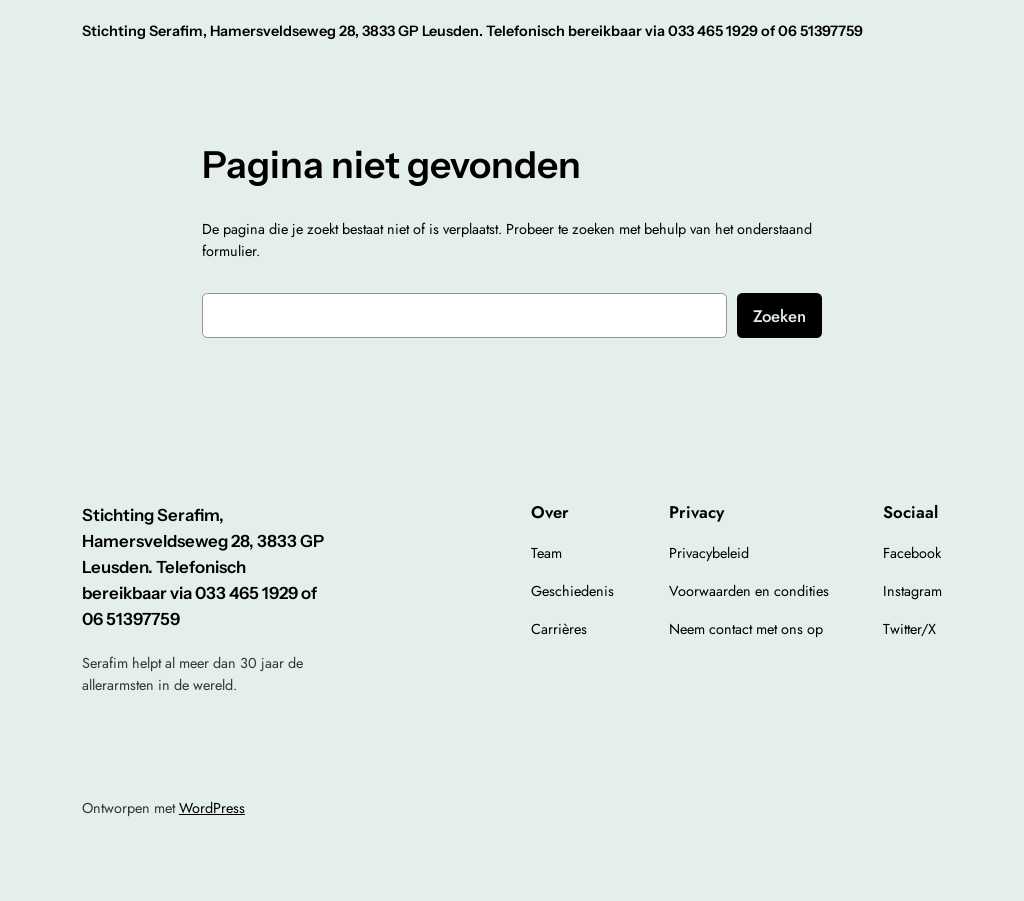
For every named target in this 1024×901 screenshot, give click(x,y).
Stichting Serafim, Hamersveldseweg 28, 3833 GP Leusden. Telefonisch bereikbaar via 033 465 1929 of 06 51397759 (472, 31)
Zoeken (779, 316)
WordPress (212, 808)
